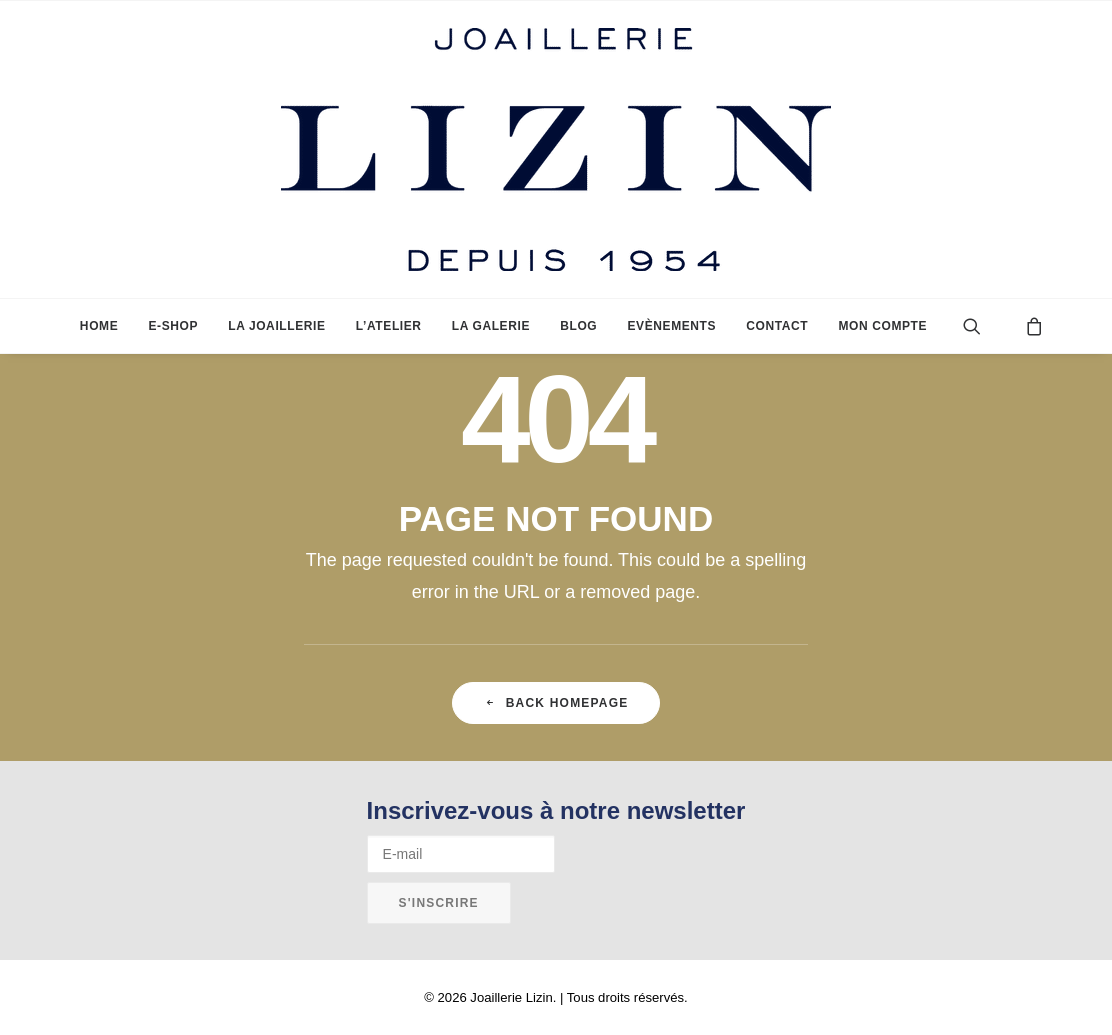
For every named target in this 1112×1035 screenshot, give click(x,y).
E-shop (173, 326)
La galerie (491, 326)
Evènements (671, 326)
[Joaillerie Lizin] (556, 149)
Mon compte (882, 326)
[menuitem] (99, 326)
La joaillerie (276, 326)
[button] (987, 326)
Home (99, 326)
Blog (578, 326)
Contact (777, 326)
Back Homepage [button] (556, 703)
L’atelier (389, 326)
